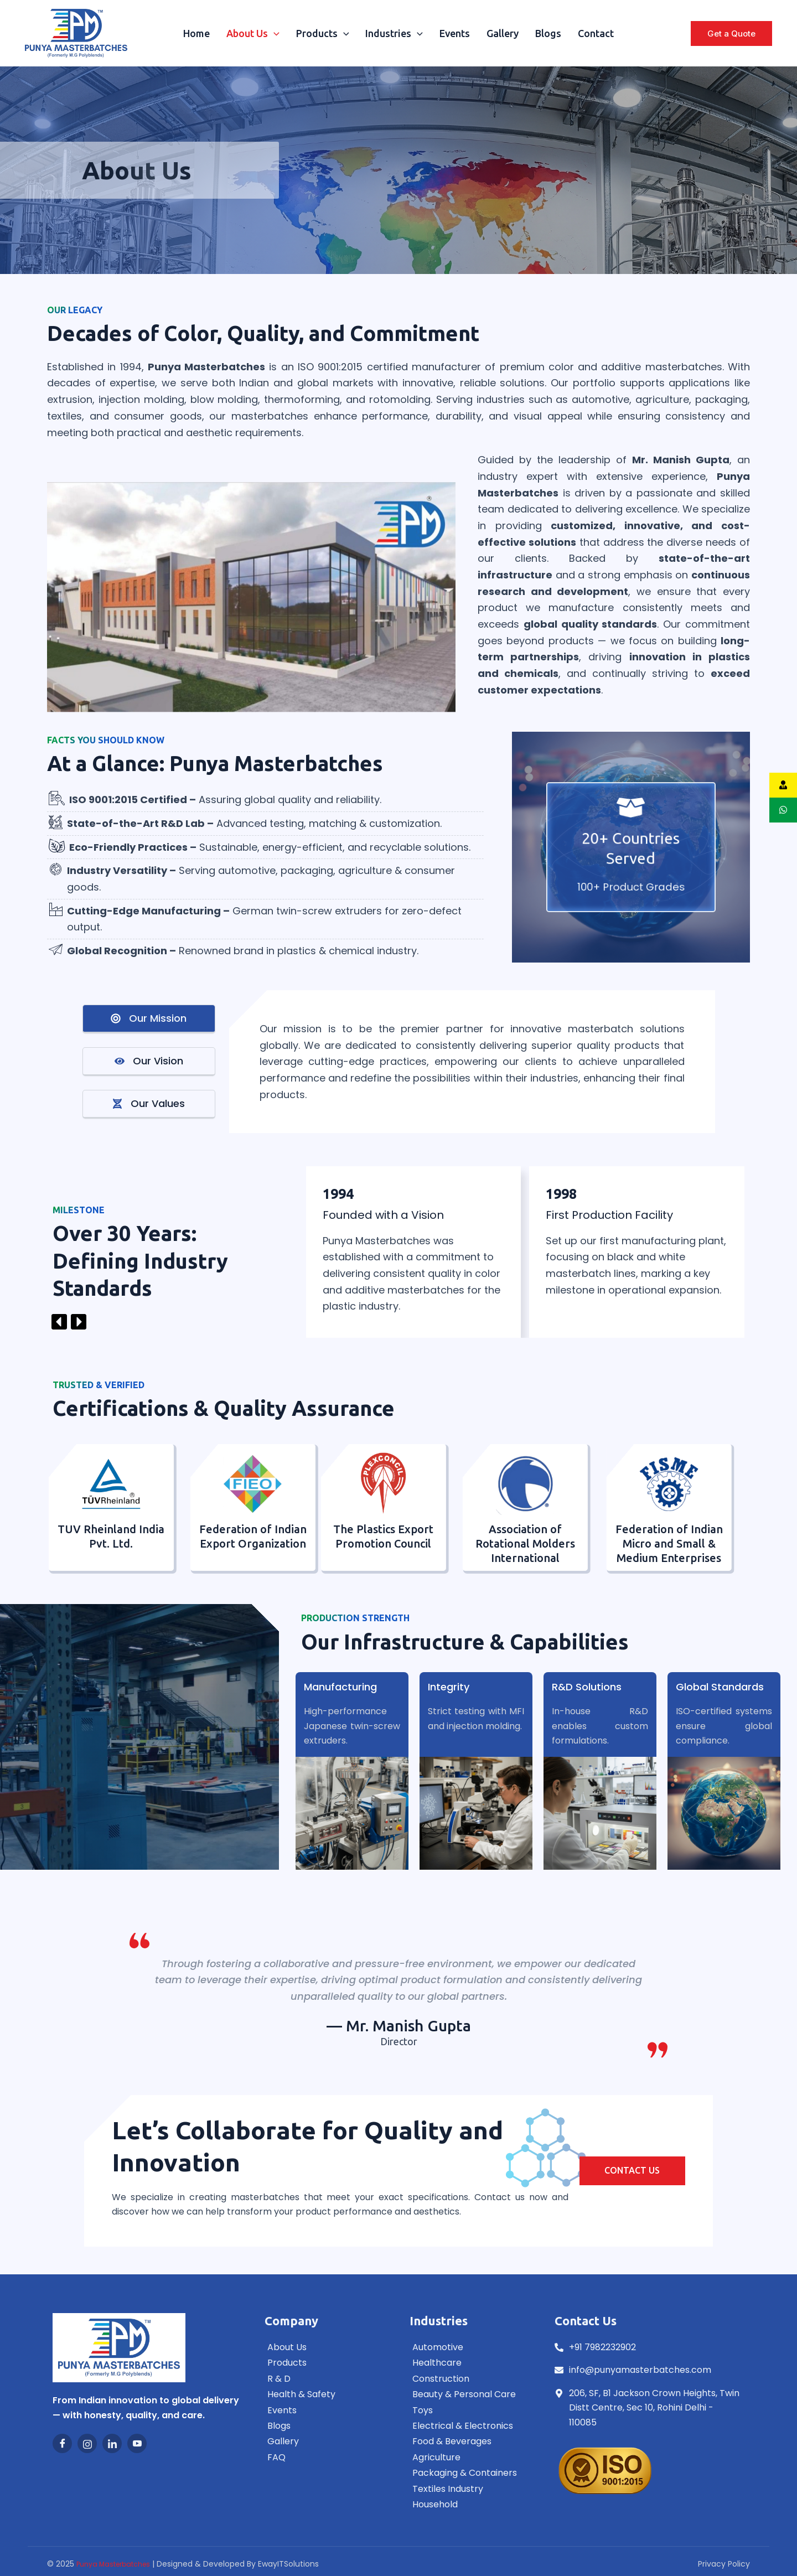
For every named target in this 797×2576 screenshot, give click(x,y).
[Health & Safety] (326, 2395)
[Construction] (471, 2379)
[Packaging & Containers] (471, 2473)
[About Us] (326, 2348)
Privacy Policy (724, 2563)
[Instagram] (87, 2443)
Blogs (548, 33)
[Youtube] (137, 2443)
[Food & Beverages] (471, 2442)
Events (454, 33)
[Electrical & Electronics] (471, 2426)
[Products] (326, 2363)
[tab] (148, 1019)
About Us (253, 33)
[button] (731, 33)
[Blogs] (326, 2426)
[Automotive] (471, 2348)
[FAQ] (326, 2458)
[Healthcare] (471, 2363)
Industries (394, 33)
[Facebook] (62, 2443)
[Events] (326, 2411)
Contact (596, 33)
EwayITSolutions (288, 2563)
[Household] (471, 2505)
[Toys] (471, 2411)
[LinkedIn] (112, 2443)
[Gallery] (326, 2442)
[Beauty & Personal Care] (471, 2395)
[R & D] (326, 2379)
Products (322, 33)
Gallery (503, 33)
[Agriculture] (471, 2458)
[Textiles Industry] (471, 2489)
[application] (274, 33)
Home (196, 33)
